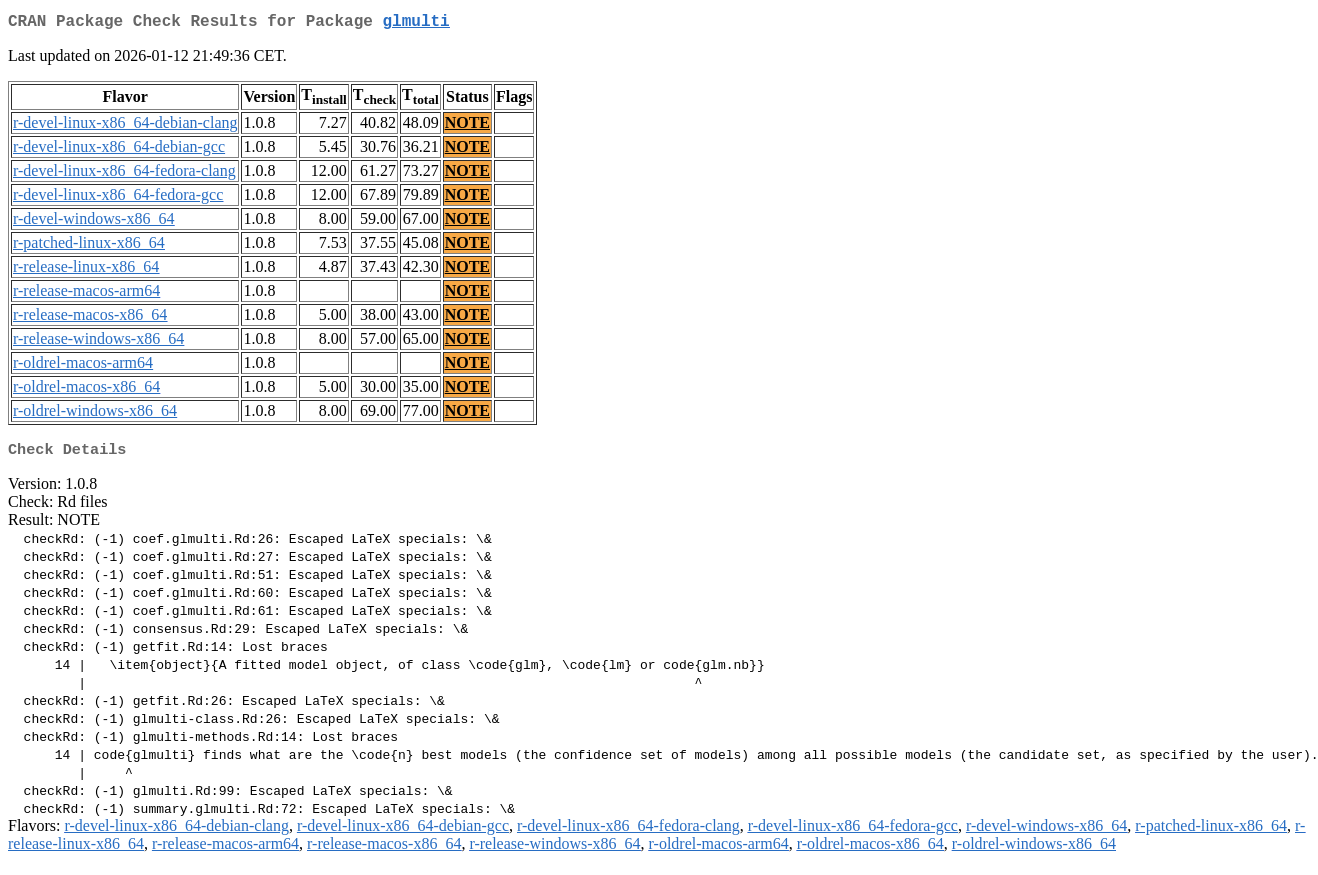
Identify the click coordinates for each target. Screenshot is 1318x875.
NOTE (467, 126)
